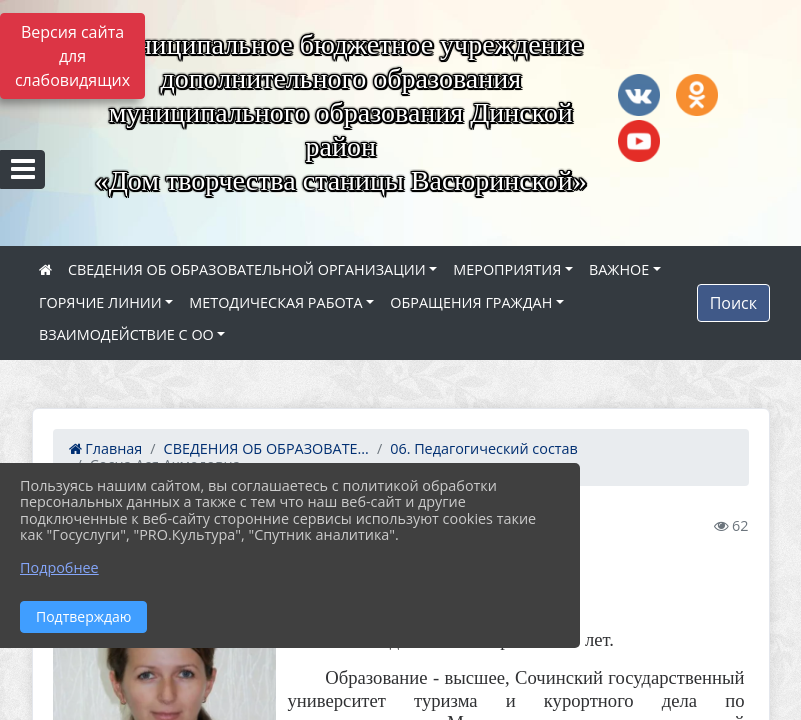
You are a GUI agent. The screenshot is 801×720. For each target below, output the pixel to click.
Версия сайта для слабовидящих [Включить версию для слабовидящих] (72, 56)
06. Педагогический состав (484, 448)
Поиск (733, 303)
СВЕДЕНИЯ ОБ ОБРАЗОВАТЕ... (266, 448)
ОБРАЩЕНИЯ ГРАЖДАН (471, 302)
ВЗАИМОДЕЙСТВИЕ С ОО (126, 334)
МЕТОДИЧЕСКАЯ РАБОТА (275, 302)
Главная (106, 448)
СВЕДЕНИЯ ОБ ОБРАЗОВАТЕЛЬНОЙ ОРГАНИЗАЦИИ (247, 269)
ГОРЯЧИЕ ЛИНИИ (100, 302)
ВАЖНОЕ (619, 269)
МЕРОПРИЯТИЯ (507, 269)
